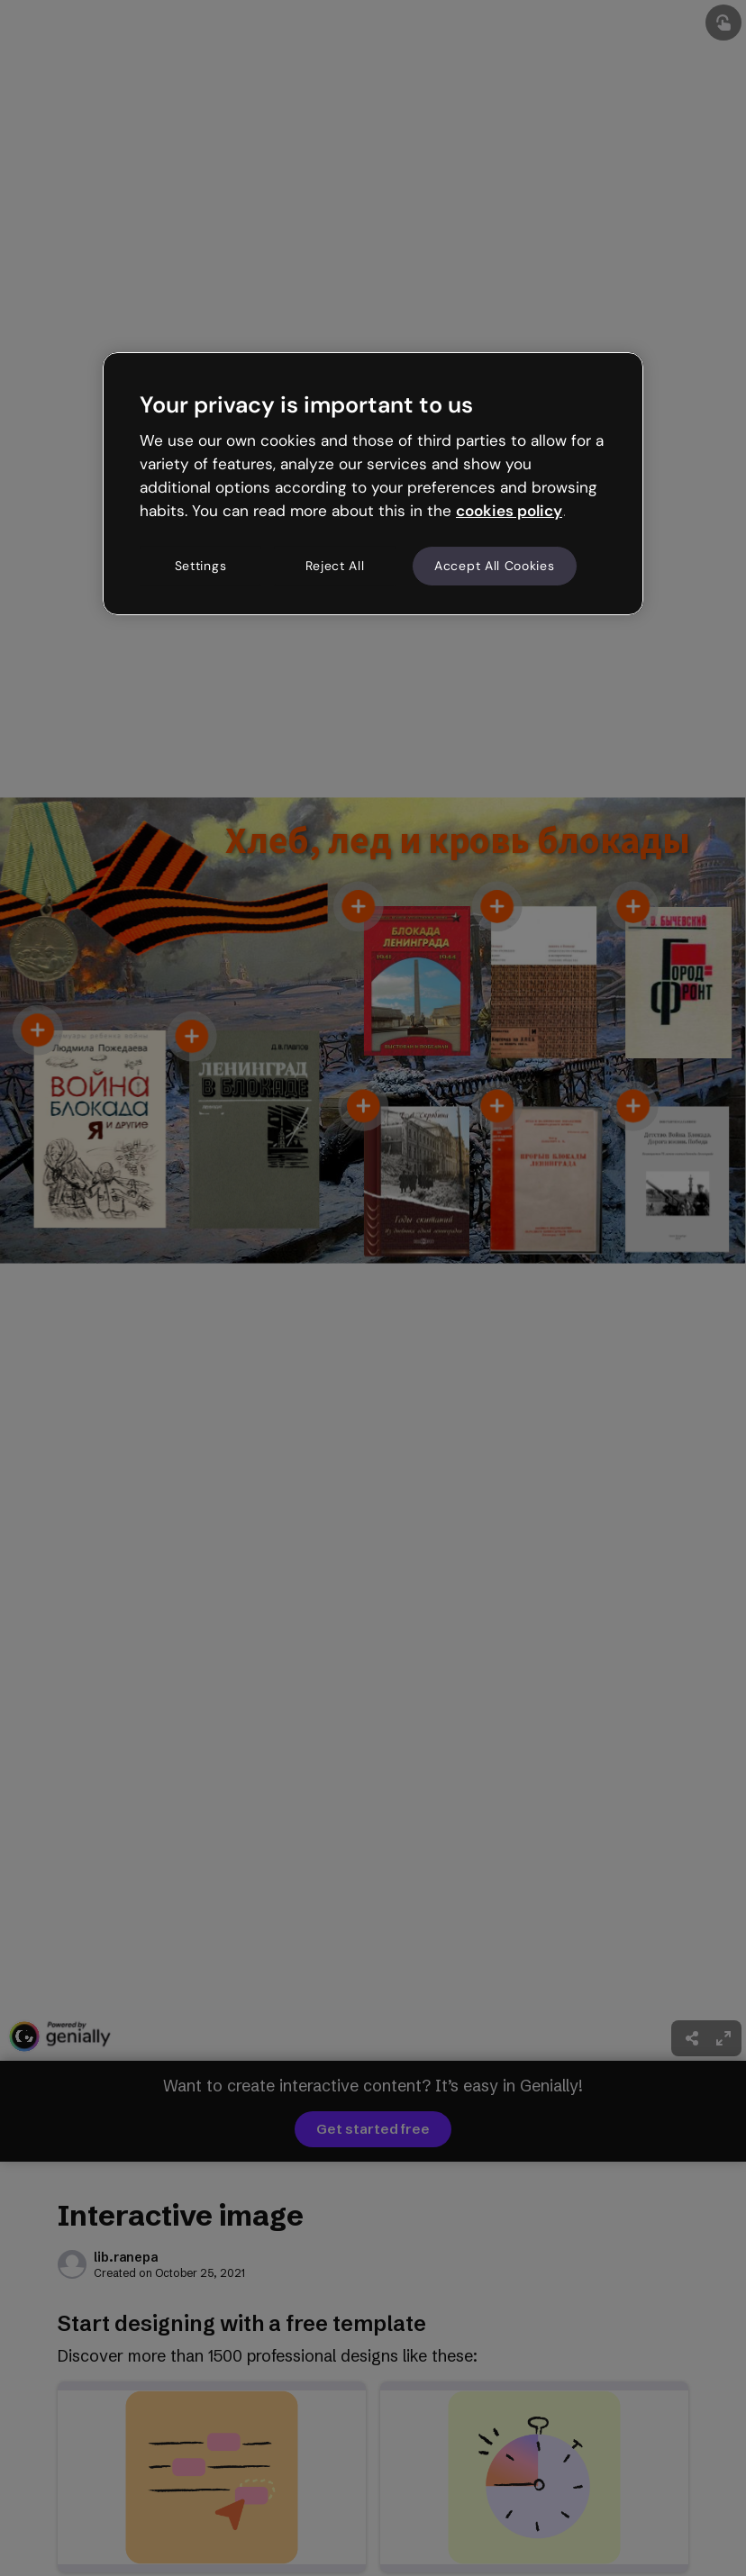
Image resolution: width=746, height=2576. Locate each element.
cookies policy (509, 511)
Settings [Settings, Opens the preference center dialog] (201, 566)
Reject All (335, 566)
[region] (373, 483)
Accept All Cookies (494, 566)
